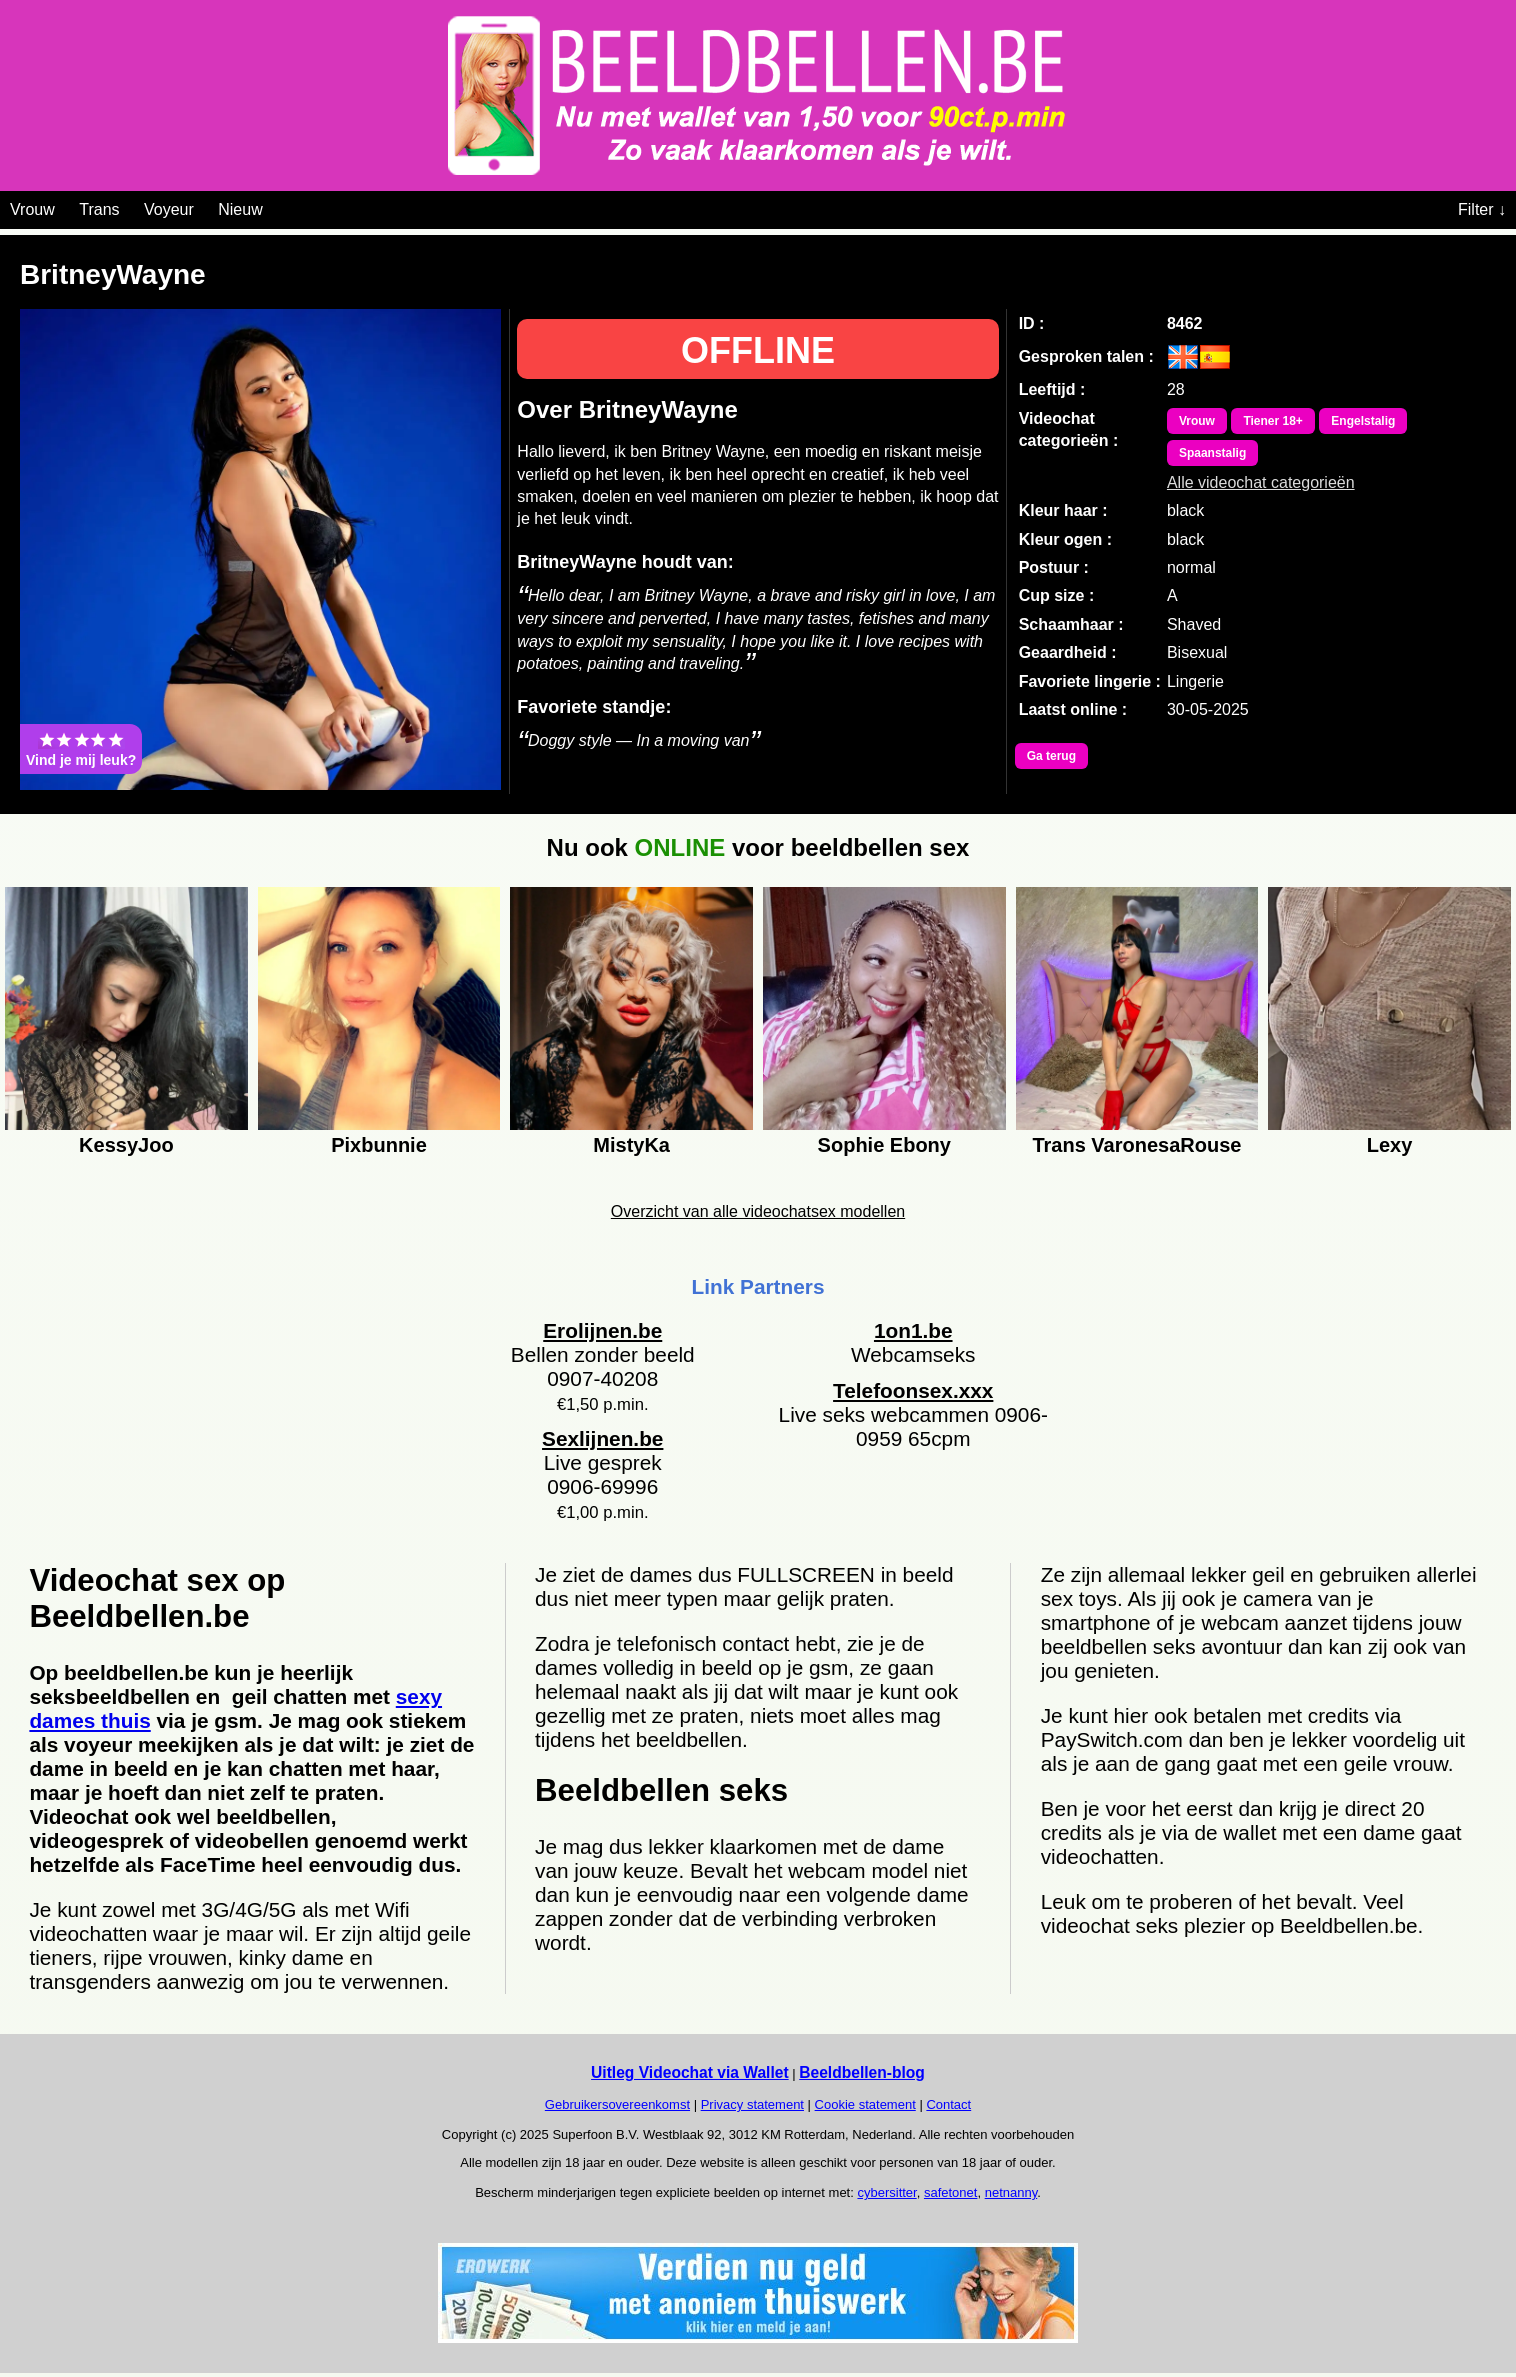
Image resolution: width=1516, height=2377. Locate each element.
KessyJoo (126, 1145)
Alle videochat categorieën (1261, 482)
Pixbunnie (379, 1145)
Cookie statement (865, 2104)
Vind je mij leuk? (81, 749)
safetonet (951, 2192)
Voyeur (169, 209)
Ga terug (1051, 756)
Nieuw (240, 209)
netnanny (1011, 2192)
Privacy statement (752, 2104)
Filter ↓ (1482, 209)
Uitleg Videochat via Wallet (690, 2072)
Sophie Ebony (884, 1145)
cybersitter (886, 2192)
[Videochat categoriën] (277, 206)
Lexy (1390, 1145)
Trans (99, 209)
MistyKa (631, 1145)
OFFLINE (758, 350)
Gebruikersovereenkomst (617, 2104)
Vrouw (32, 209)
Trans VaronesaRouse (1136, 1145)
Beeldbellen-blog (862, 2072)
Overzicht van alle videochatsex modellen (758, 1211)
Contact (948, 2104)
